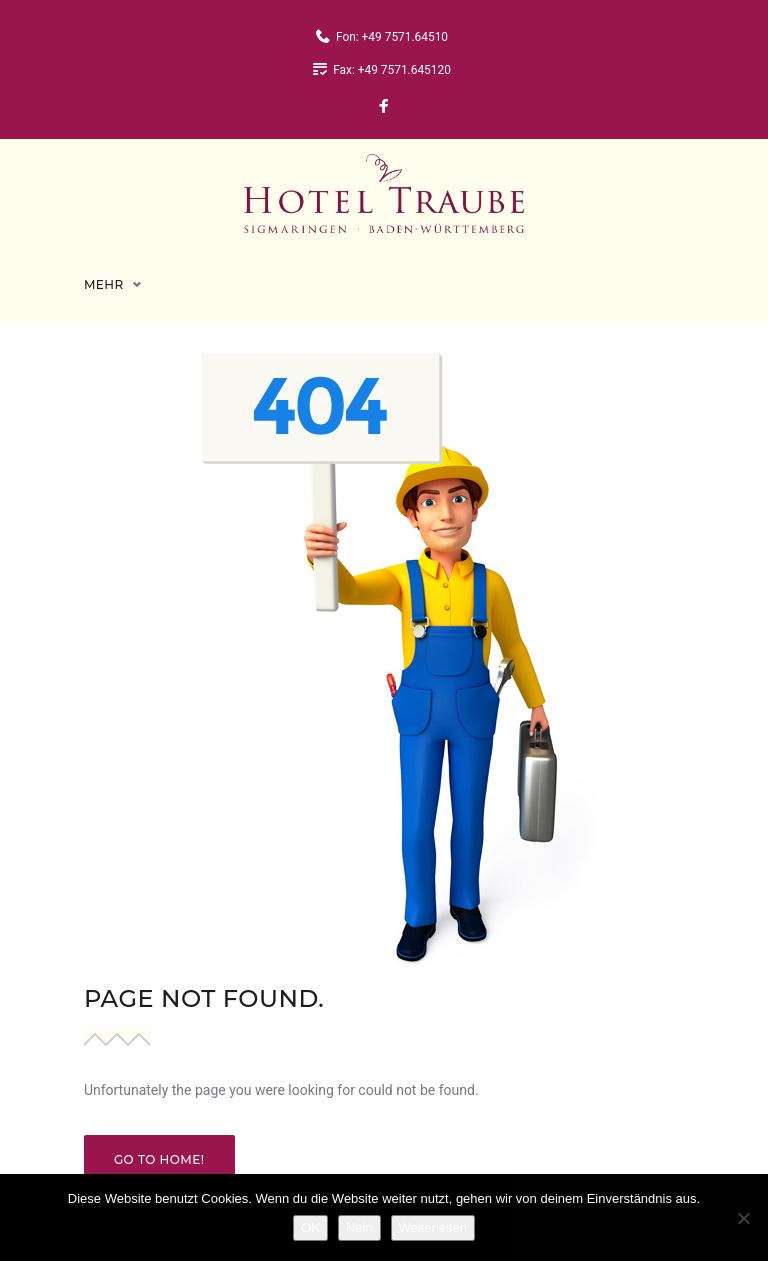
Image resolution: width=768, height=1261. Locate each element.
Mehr (104, 268)
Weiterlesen (433, 1227)
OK (310, 1227)
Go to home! (159, 1143)
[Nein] (743, 1218)
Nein (359, 1227)
